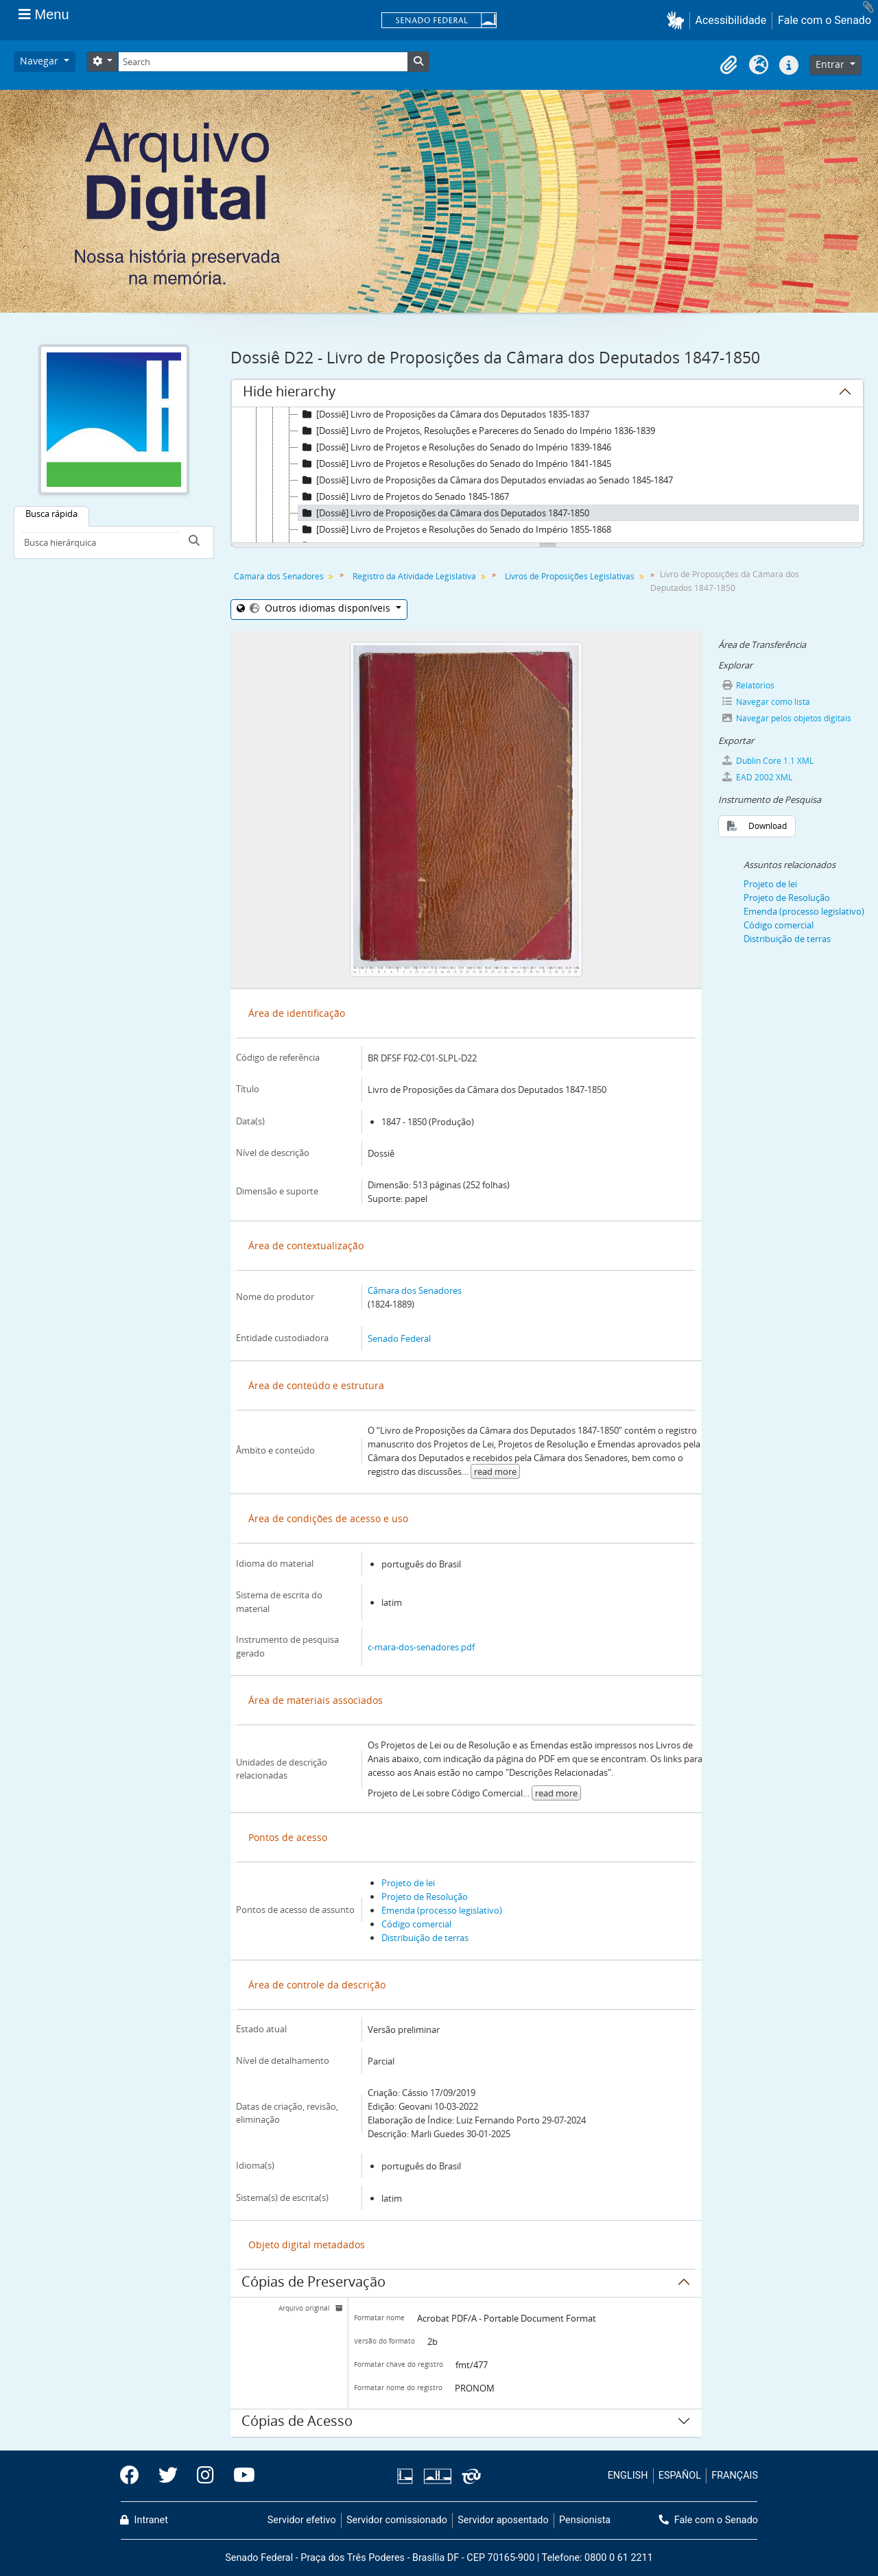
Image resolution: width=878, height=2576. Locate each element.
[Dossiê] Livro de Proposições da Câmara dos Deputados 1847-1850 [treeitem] (443, 513)
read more (495, 1471)
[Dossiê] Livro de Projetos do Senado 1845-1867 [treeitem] (403, 496)
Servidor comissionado (396, 2520)
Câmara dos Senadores (279, 576)
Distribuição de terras (424, 1937)
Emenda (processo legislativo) (441, 1910)
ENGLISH (628, 2475)
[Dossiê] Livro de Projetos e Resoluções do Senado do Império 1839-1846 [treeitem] (454, 447)
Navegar (40, 60)
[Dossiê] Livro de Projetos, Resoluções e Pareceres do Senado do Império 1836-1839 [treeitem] (476, 430)
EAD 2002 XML (756, 777)
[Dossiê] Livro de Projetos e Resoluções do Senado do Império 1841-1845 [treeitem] (454, 463)
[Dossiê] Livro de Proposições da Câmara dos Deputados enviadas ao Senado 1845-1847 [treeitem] (485, 480)
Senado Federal (399, 1338)
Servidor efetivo (302, 2520)
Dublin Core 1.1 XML (767, 761)
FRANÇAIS (734, 2475)
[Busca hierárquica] (100, 542)
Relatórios (747, 685)
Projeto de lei (408, 1883)
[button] (678, 20)
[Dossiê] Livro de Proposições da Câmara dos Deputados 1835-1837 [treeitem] (443, 414)
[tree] (547, 475)
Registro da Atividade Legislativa (414, 576)
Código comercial (416, 1924)
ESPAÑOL (679, 2475)
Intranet (144, 2520)
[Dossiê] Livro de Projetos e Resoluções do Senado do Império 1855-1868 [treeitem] (454, 529)
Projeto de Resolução (424, 1896)
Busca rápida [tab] (51, 513)
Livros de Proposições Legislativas (569, 576)
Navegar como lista (765, 702)
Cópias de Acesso (297, 2423)
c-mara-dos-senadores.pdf (421, 1647)
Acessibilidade (731, 20)
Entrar (831, 64)
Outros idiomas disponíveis (320, 607)
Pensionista (584, 2520)
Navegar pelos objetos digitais (786, 718)
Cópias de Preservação (313, 2284)
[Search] (262, 61)
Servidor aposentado (503, 2520)
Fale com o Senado (824, 20)
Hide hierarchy (289, 393)
